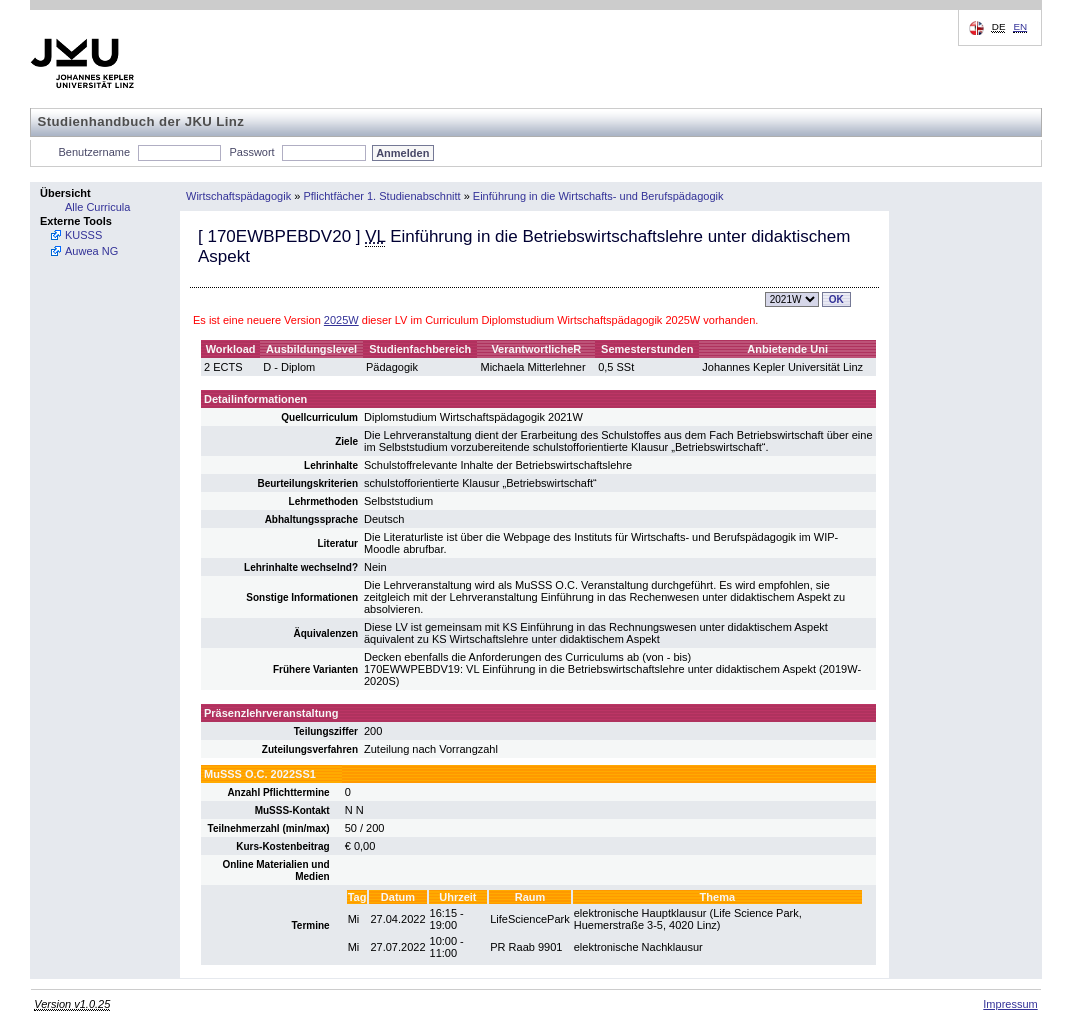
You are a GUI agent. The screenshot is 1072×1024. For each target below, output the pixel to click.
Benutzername (95, 152)
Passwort (251, 152)
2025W (341, 320)
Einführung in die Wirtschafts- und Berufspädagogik (598, 196)
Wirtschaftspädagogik (238, 196)
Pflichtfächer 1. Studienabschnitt (381, 196)
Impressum (1010, 1004)
